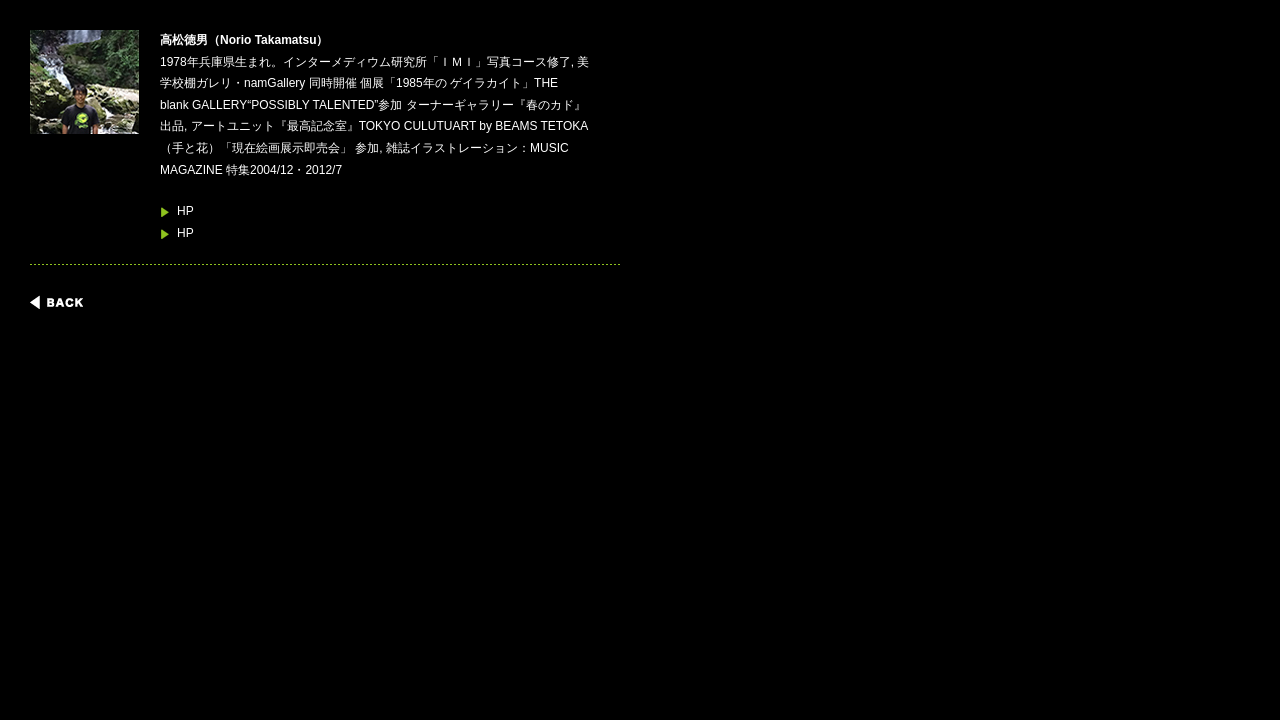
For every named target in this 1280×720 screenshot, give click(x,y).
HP (185, 211)
